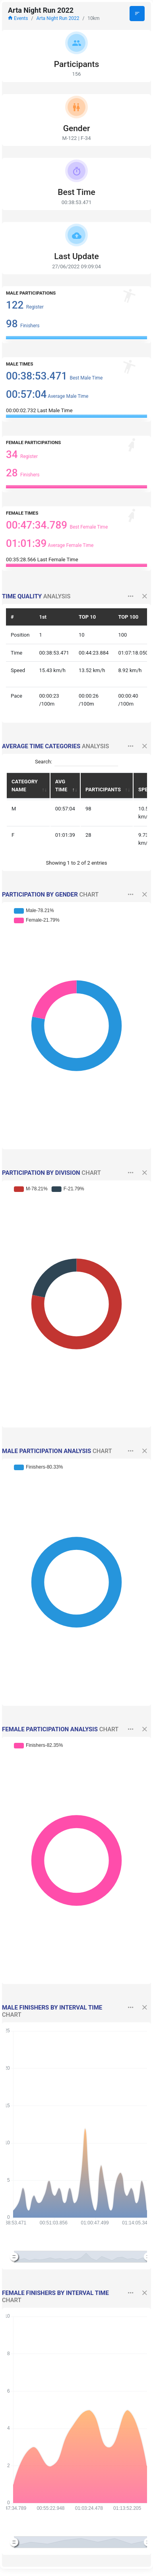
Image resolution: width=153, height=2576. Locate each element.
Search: (76, 762)
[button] (130, 596)
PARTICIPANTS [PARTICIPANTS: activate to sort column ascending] (103, 789)
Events (18, 18)
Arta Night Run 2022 (57, 18)
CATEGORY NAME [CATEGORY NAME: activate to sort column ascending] (25, 785)
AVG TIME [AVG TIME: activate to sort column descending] (61, 785)
